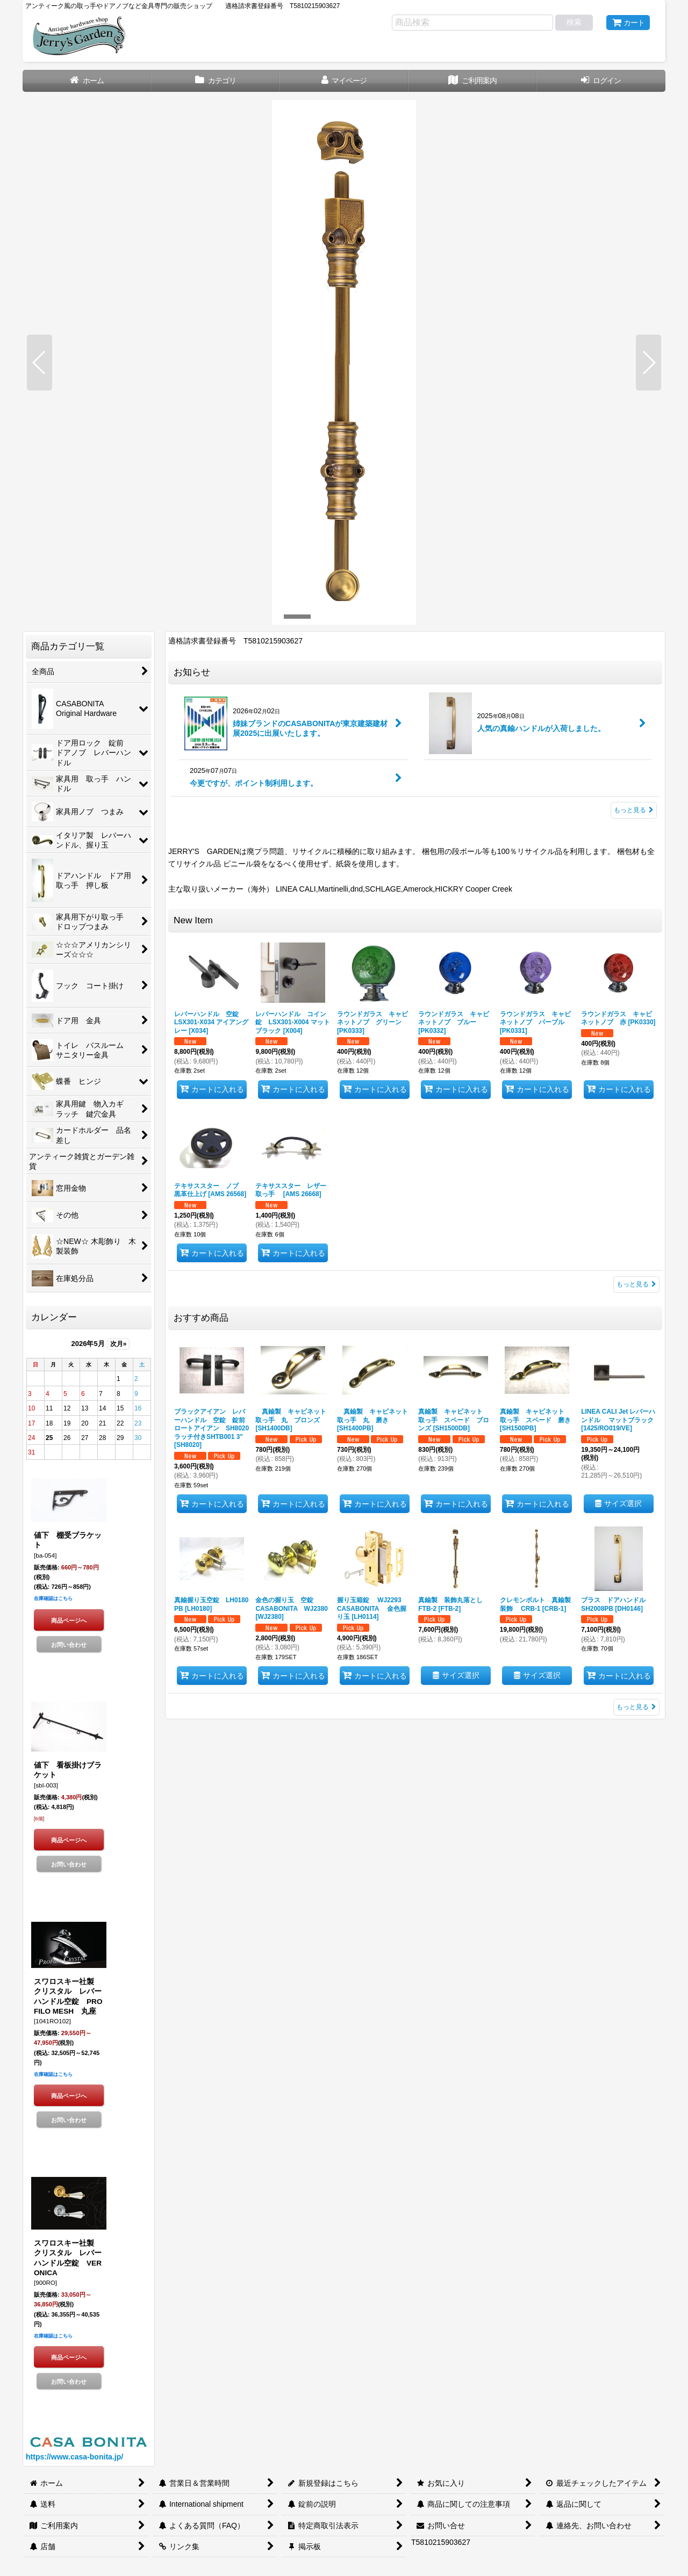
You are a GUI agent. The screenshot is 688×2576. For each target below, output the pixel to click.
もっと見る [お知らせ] (634, 810)
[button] (39, 362)
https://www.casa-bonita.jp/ (74, 2456)
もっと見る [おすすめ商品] (636, 1707)
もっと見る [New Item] (636, 1284)
